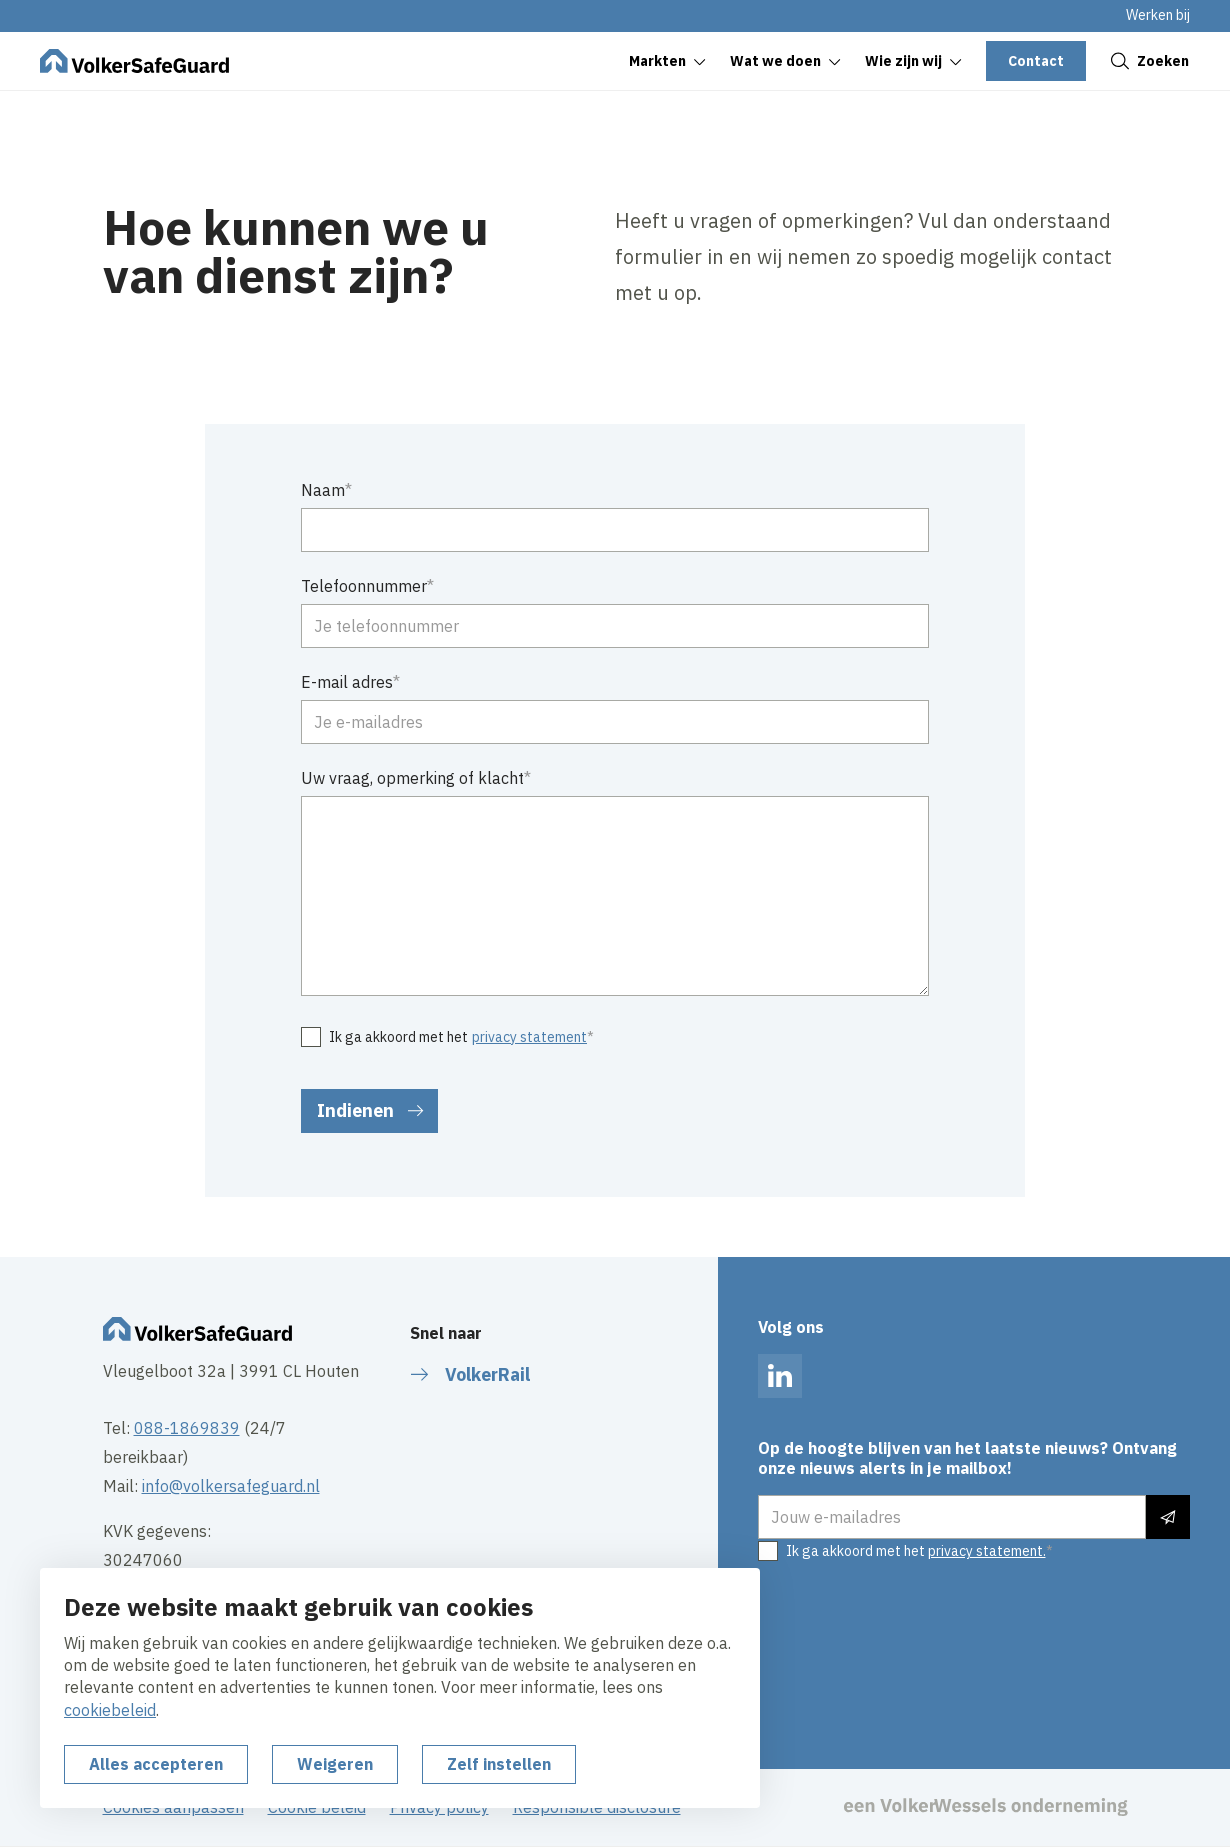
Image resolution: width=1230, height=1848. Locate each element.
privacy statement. (987, 1551)
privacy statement (529, 1037)
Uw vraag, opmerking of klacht (412, 778)
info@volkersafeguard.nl (231, 1486)
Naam (323, 490)
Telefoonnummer (364, 586)
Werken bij (1158, 15)
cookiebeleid (110, 1710)
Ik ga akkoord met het (458, 1038)
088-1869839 (187, 1428)
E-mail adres (347, 682)
